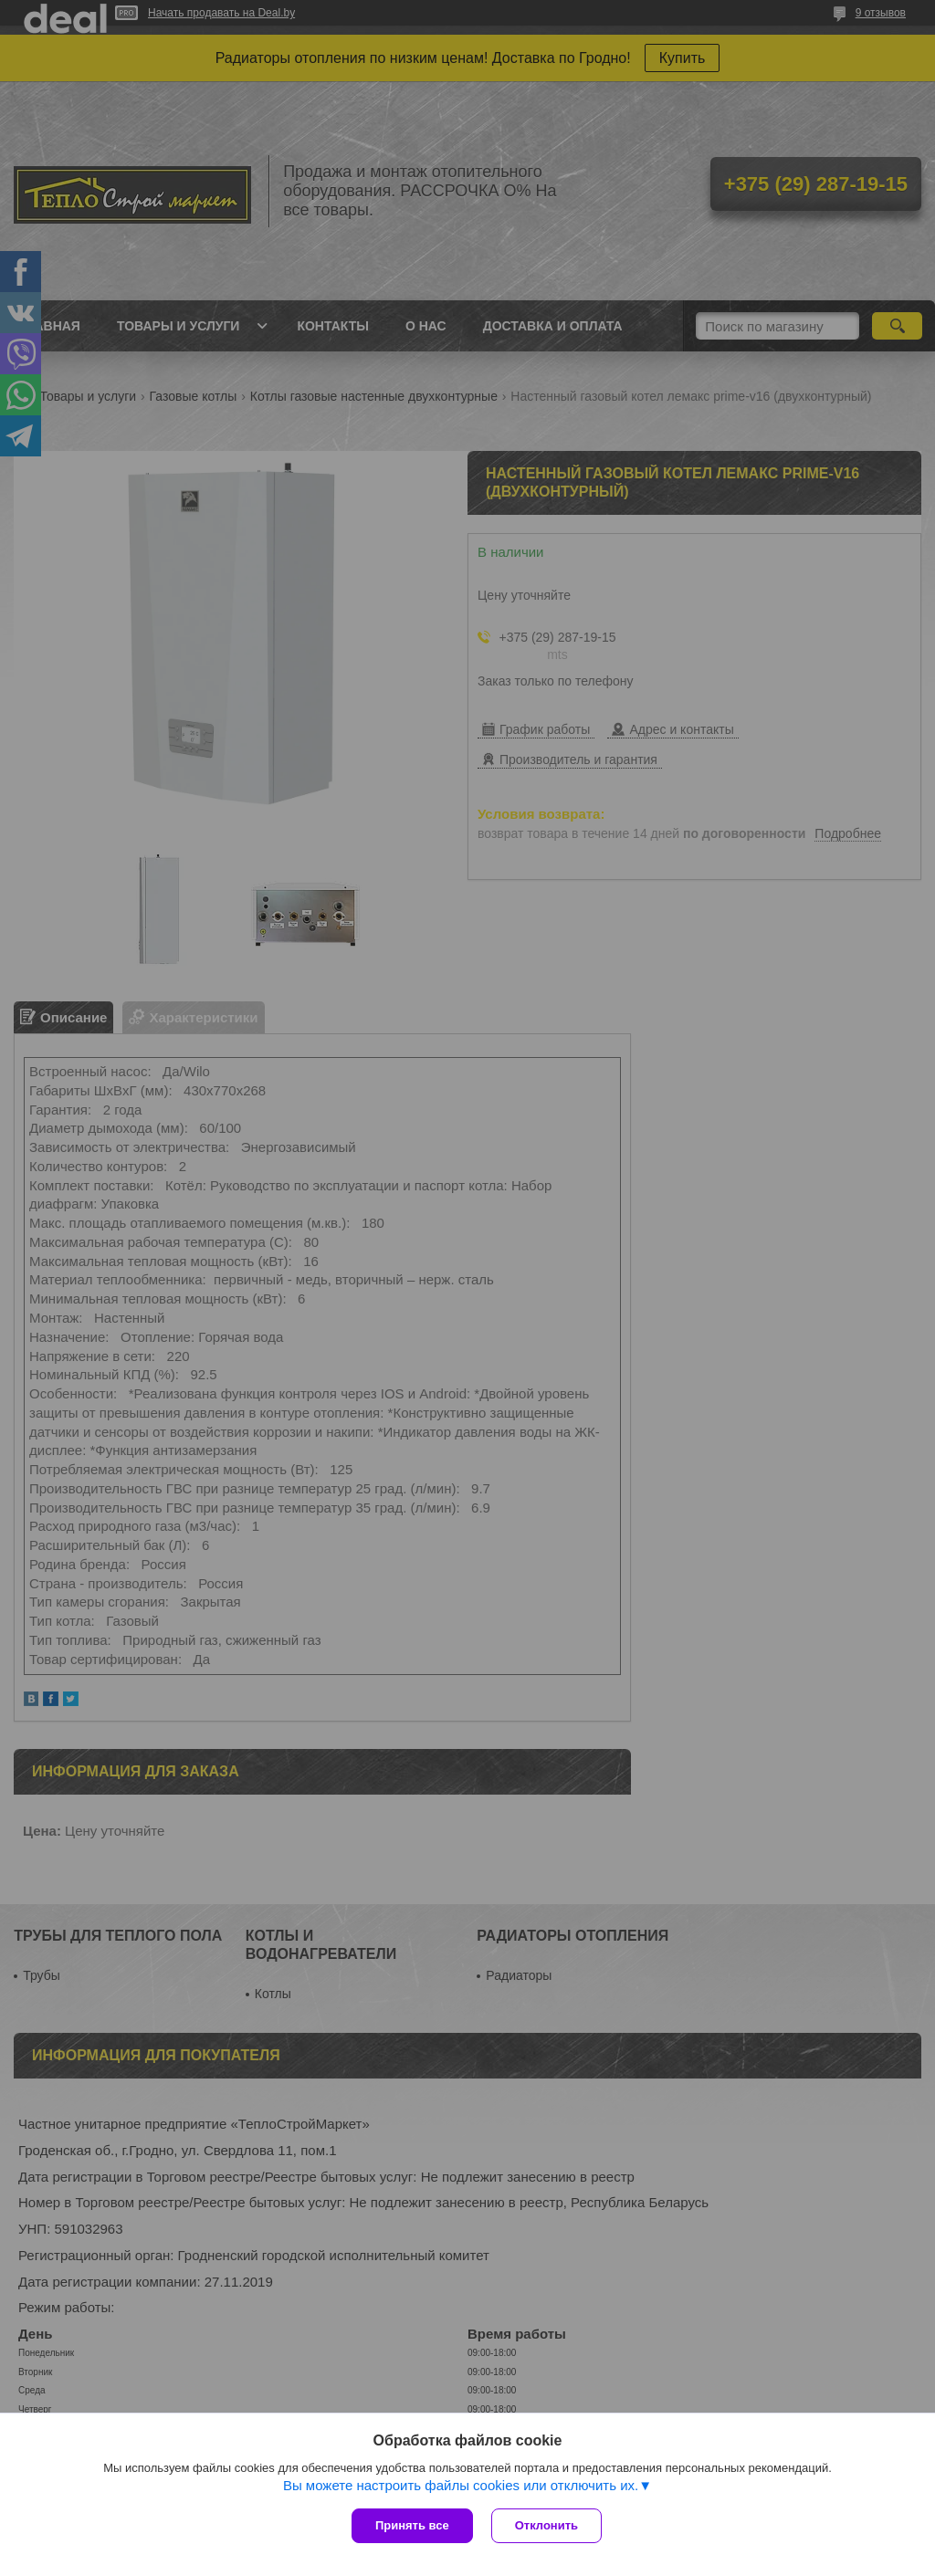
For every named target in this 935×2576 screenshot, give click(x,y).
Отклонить (546, 2525)
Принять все (412, 2525)
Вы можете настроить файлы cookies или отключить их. (460, 2485)
